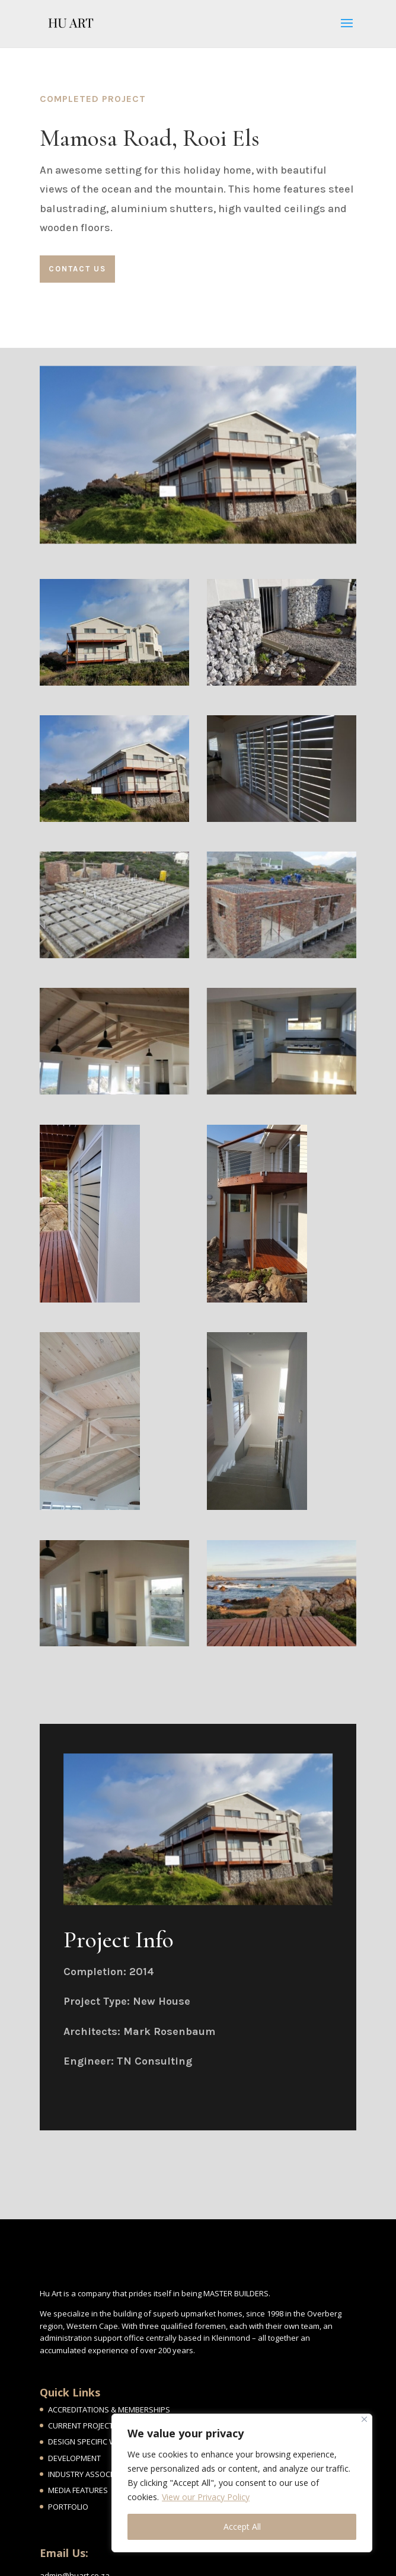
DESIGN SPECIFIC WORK (90, 2441)
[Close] (364, 2419)
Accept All (242, 2526)
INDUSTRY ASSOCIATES (89, 2474)
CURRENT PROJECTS (83, 2425)
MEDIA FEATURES (78, 2490)
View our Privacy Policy (206, 2497)
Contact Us (77, 268)
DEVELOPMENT (74, 2458)
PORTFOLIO (68, 2506)
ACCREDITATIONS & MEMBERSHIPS (109, 2409)
